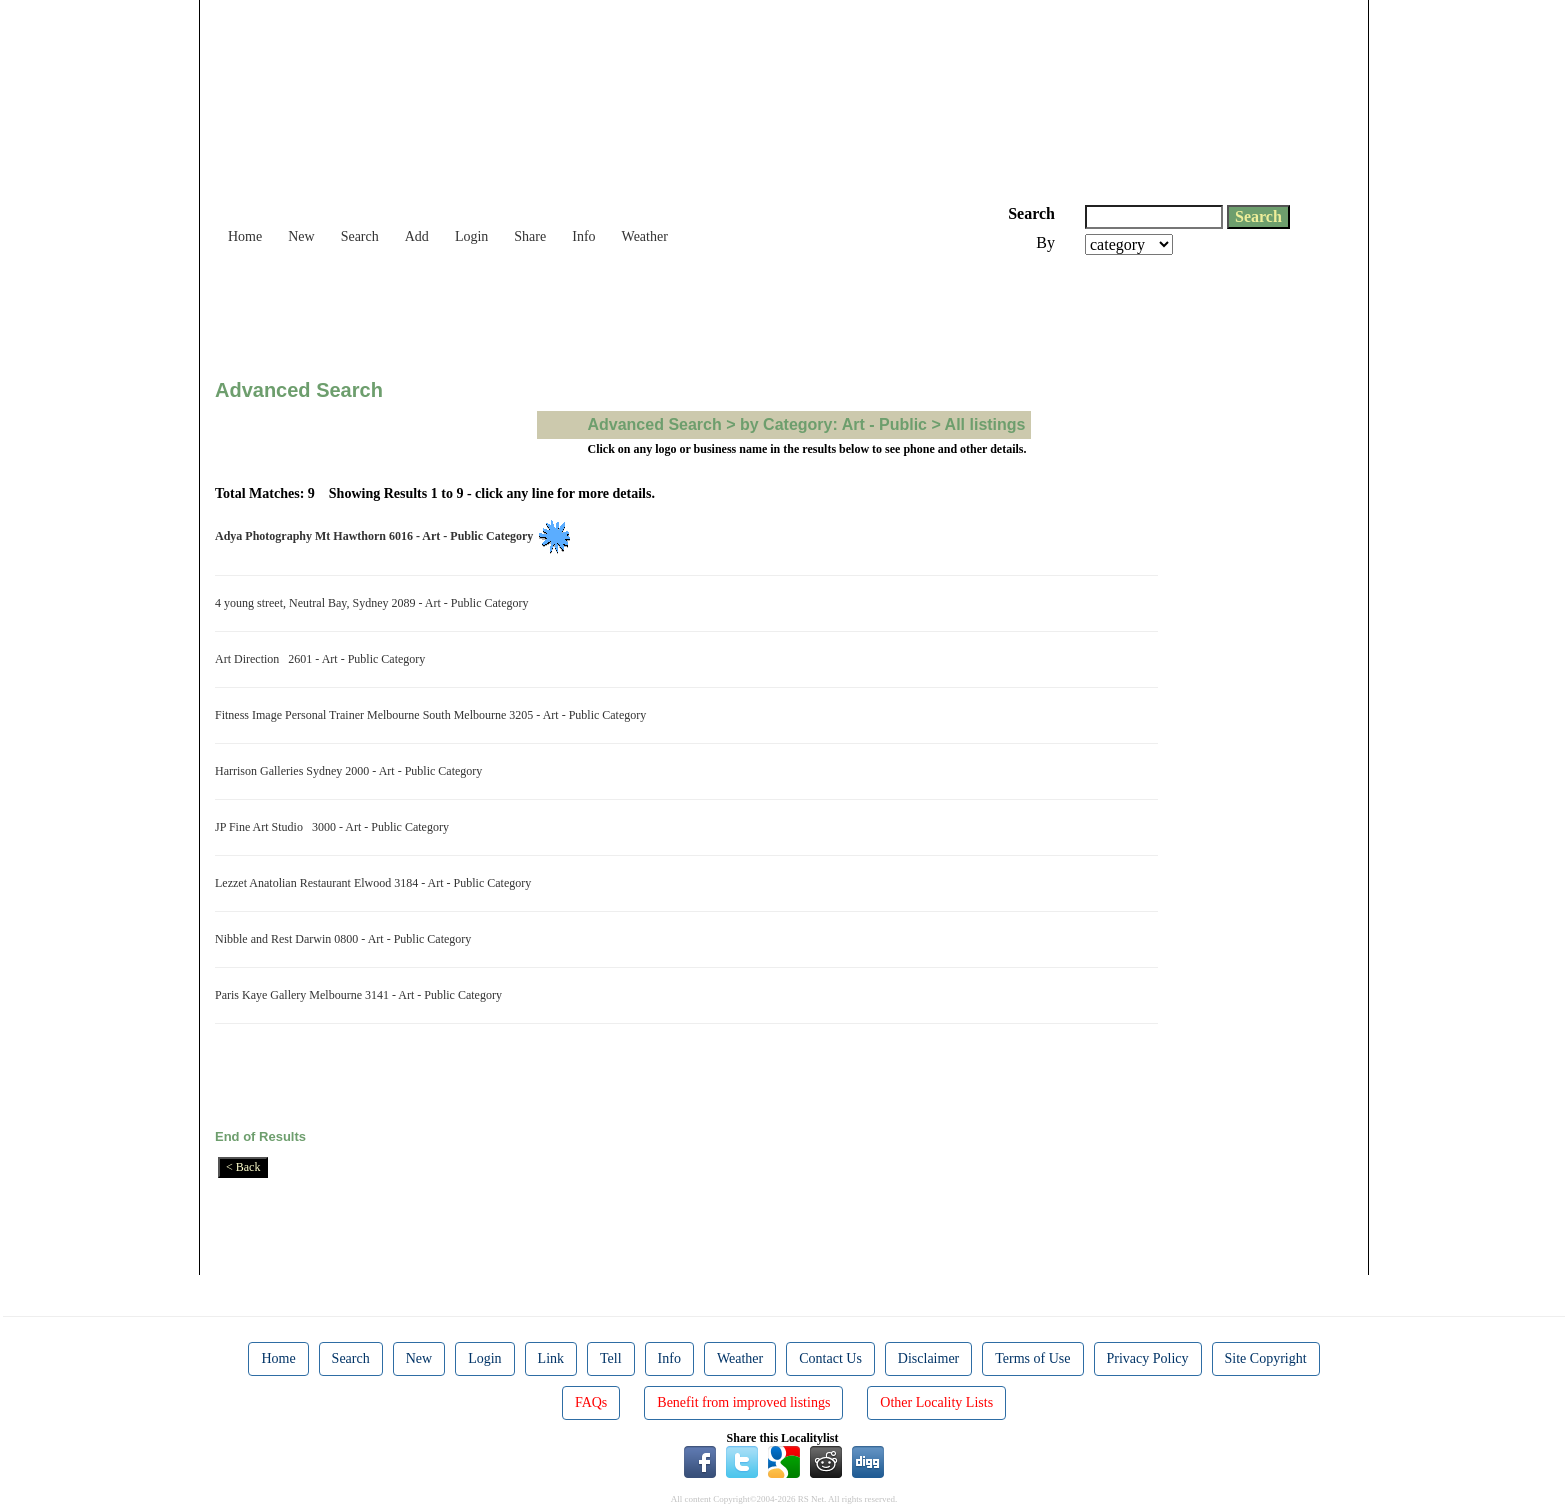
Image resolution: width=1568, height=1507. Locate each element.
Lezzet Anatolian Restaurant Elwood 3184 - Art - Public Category (376, 883)
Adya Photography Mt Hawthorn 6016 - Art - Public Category (377, 536)
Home (245, 236)
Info (583, 236)
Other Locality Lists (936, 1402)
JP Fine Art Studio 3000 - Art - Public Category (335, 827)
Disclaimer (928, 1358)
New (301, 236)
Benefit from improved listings (743, 1402)
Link (551, 1358)
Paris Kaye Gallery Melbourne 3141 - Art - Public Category (361, 995)
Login (471, 236)
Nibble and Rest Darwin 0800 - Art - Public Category (346, 939)
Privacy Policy (1148, 1358)
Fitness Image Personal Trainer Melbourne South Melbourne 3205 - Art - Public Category (433, 715)
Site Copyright (1266, 1358)
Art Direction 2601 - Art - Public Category (323, 659)
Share (530, 236)
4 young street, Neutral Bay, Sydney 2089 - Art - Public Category (375, 603)
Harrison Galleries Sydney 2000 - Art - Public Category (351, 771)
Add (417, 236)
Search (360, 236)
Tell (611, 1358)
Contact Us (830, 1358)
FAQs (591, 1402)
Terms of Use (1032, 1358)
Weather (645, 236)
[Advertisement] (579, 310)
